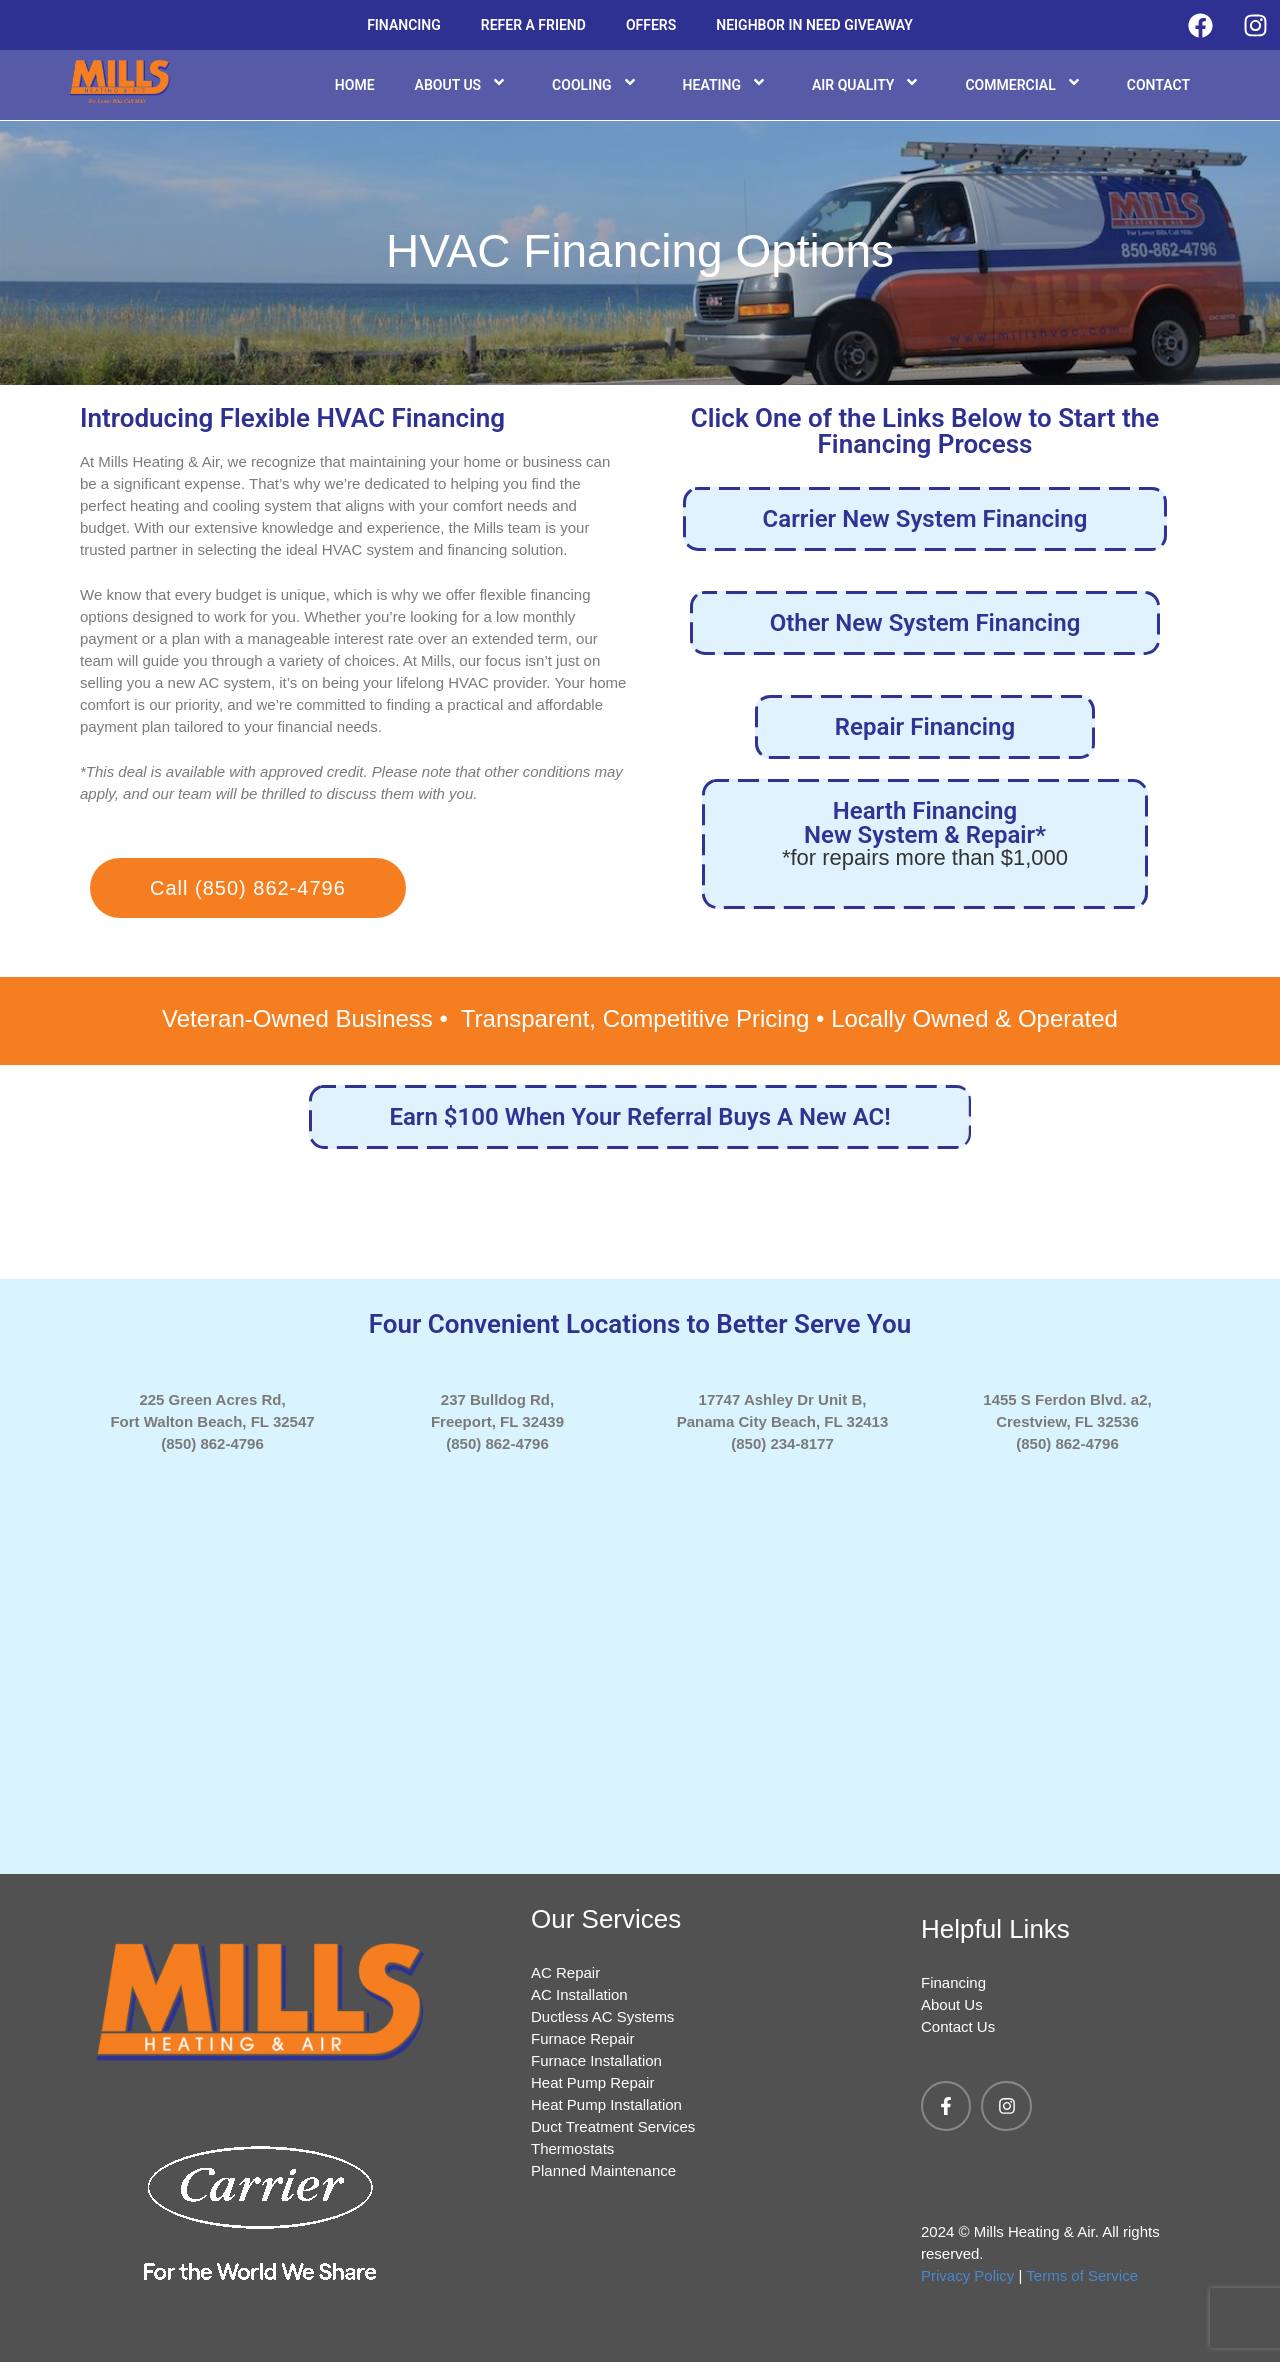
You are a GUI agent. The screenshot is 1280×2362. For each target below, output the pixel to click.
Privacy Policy (967, 2275)
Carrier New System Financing (925, 519)
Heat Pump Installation (606, 2104)
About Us (464, 84)
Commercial (1025, 84)
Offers (651, 25)
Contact (1158, 85)
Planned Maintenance (603, 2170)
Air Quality (869, 84)
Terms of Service (1082, 2275)
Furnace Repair (582, 2038)
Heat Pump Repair (592, 2082)
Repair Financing (925, 727)
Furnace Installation (596, 2060)
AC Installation (579, 1994)
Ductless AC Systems (602, 2016)
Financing (404, 25)
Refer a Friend (533, 25)
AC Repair (565, 1972)
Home (355, 85)
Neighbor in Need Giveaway (814, 25)
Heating (727, 84)
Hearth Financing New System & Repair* (925, 833)
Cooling (597, 84)
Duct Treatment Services (613, 2126)
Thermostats (572, 2148)
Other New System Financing (925, 623)
